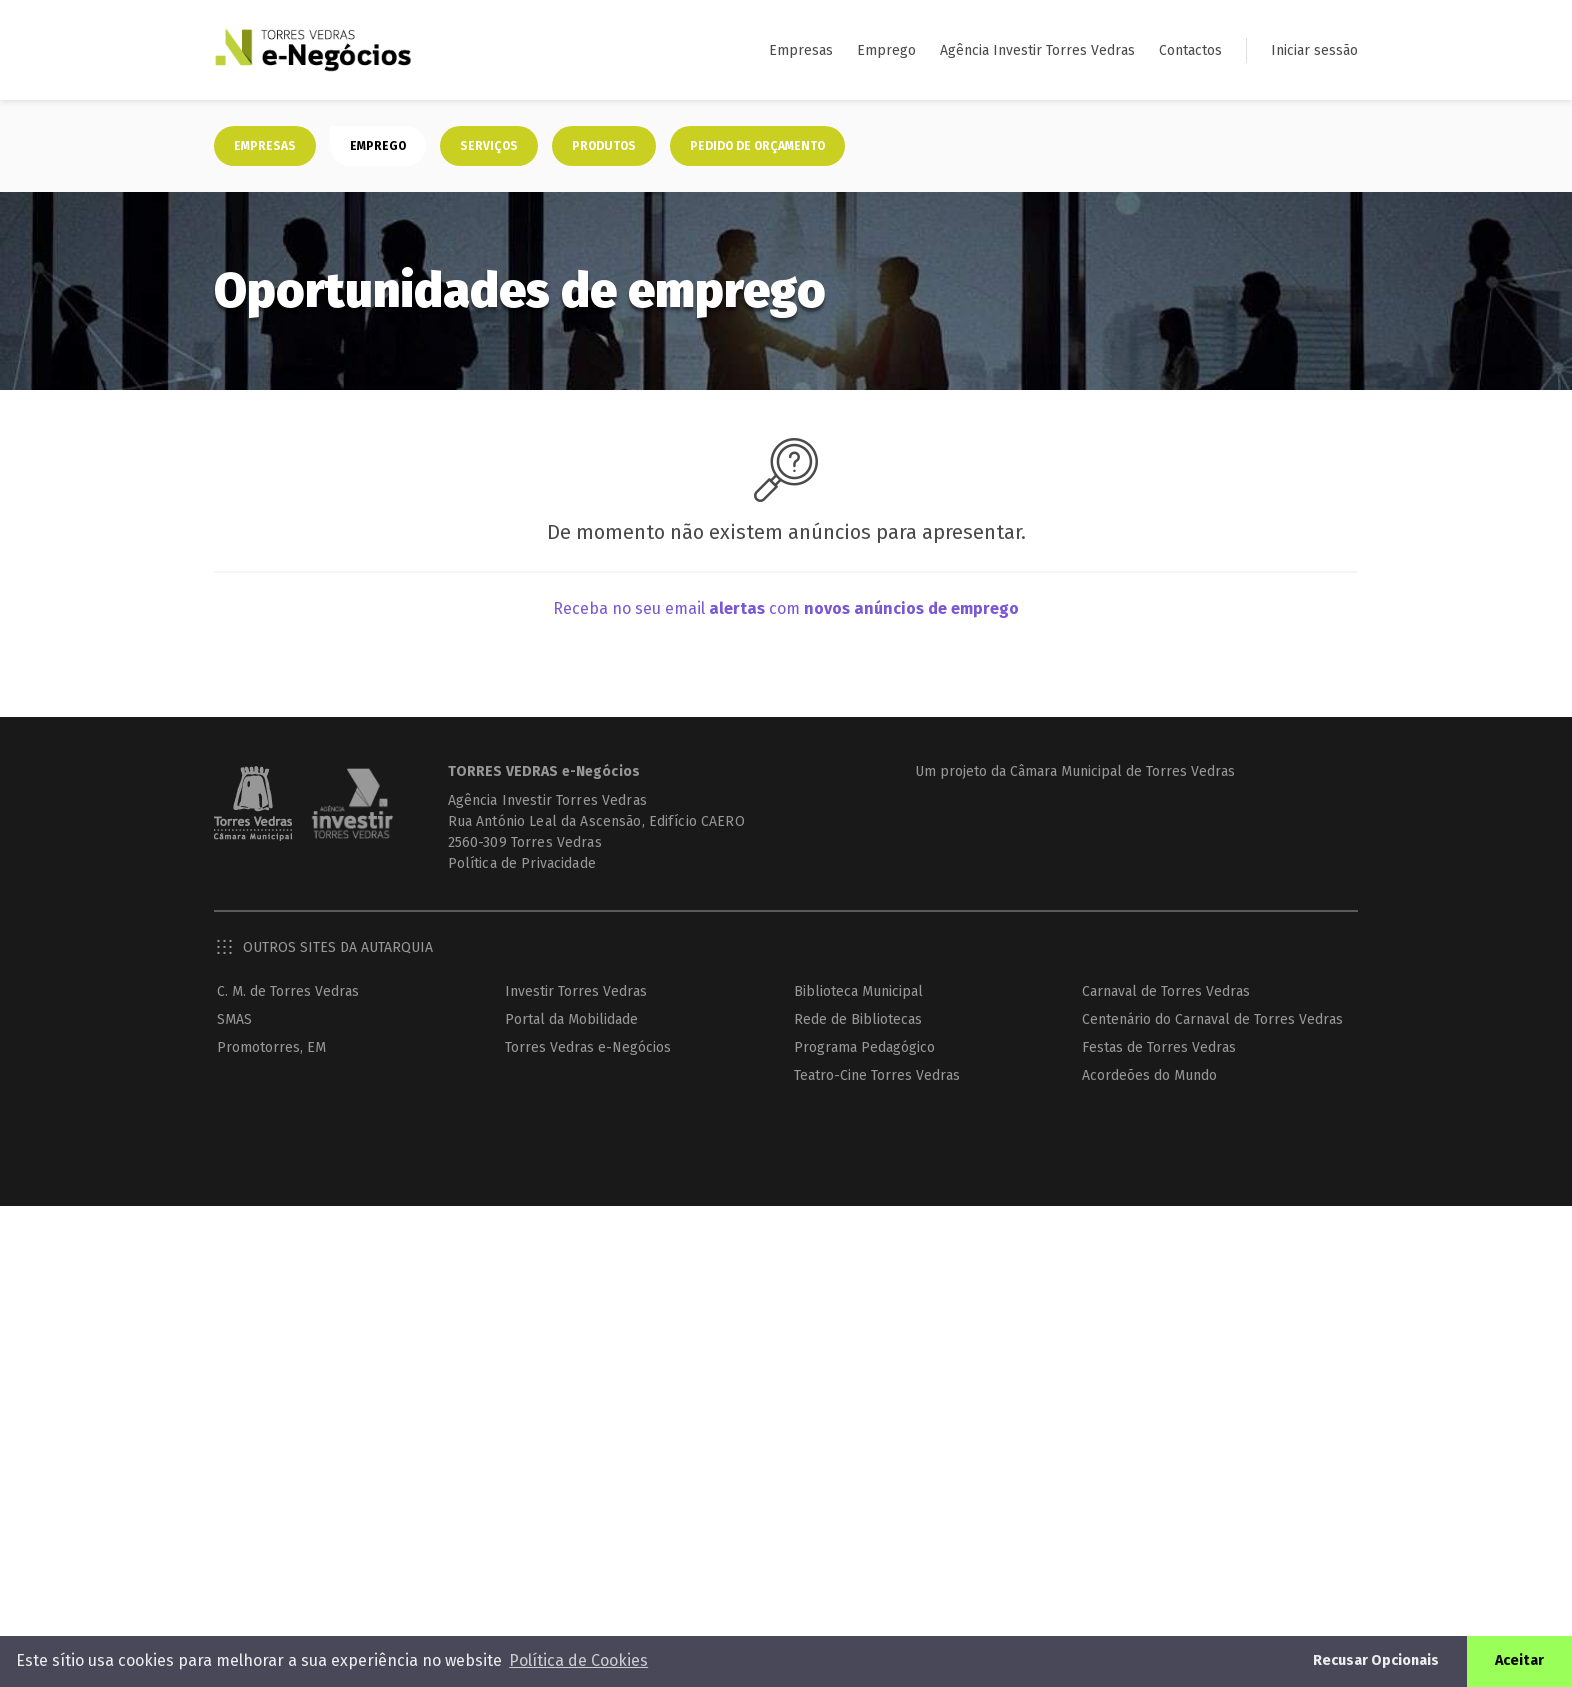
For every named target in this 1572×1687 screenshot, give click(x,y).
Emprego (886, 50)
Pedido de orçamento (757, 146)
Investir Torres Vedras (576, 991)
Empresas (801, 50)
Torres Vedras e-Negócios (588, 1047)
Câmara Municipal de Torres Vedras (1122, 771)
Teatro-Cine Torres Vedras (877, 1075)
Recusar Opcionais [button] (1376, 1660)
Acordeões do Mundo (1149, 1075)
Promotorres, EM (271, 1047)
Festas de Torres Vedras (1159, 1047)
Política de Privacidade (522, 863)
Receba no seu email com (786, 608)
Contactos (1190, 50)
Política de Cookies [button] (578, 1660)
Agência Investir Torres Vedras (1037, 50)
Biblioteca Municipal (858, 991)
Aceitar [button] (1519, 1660)
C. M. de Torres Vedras (288, 991)
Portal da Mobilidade (571, 1019)
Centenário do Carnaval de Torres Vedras (1212, 1019)
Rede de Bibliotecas (858, 1019)
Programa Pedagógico (864, 1047)
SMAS (234, 1019)
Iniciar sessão (1314, 50)
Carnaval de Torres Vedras (1166, 991)
